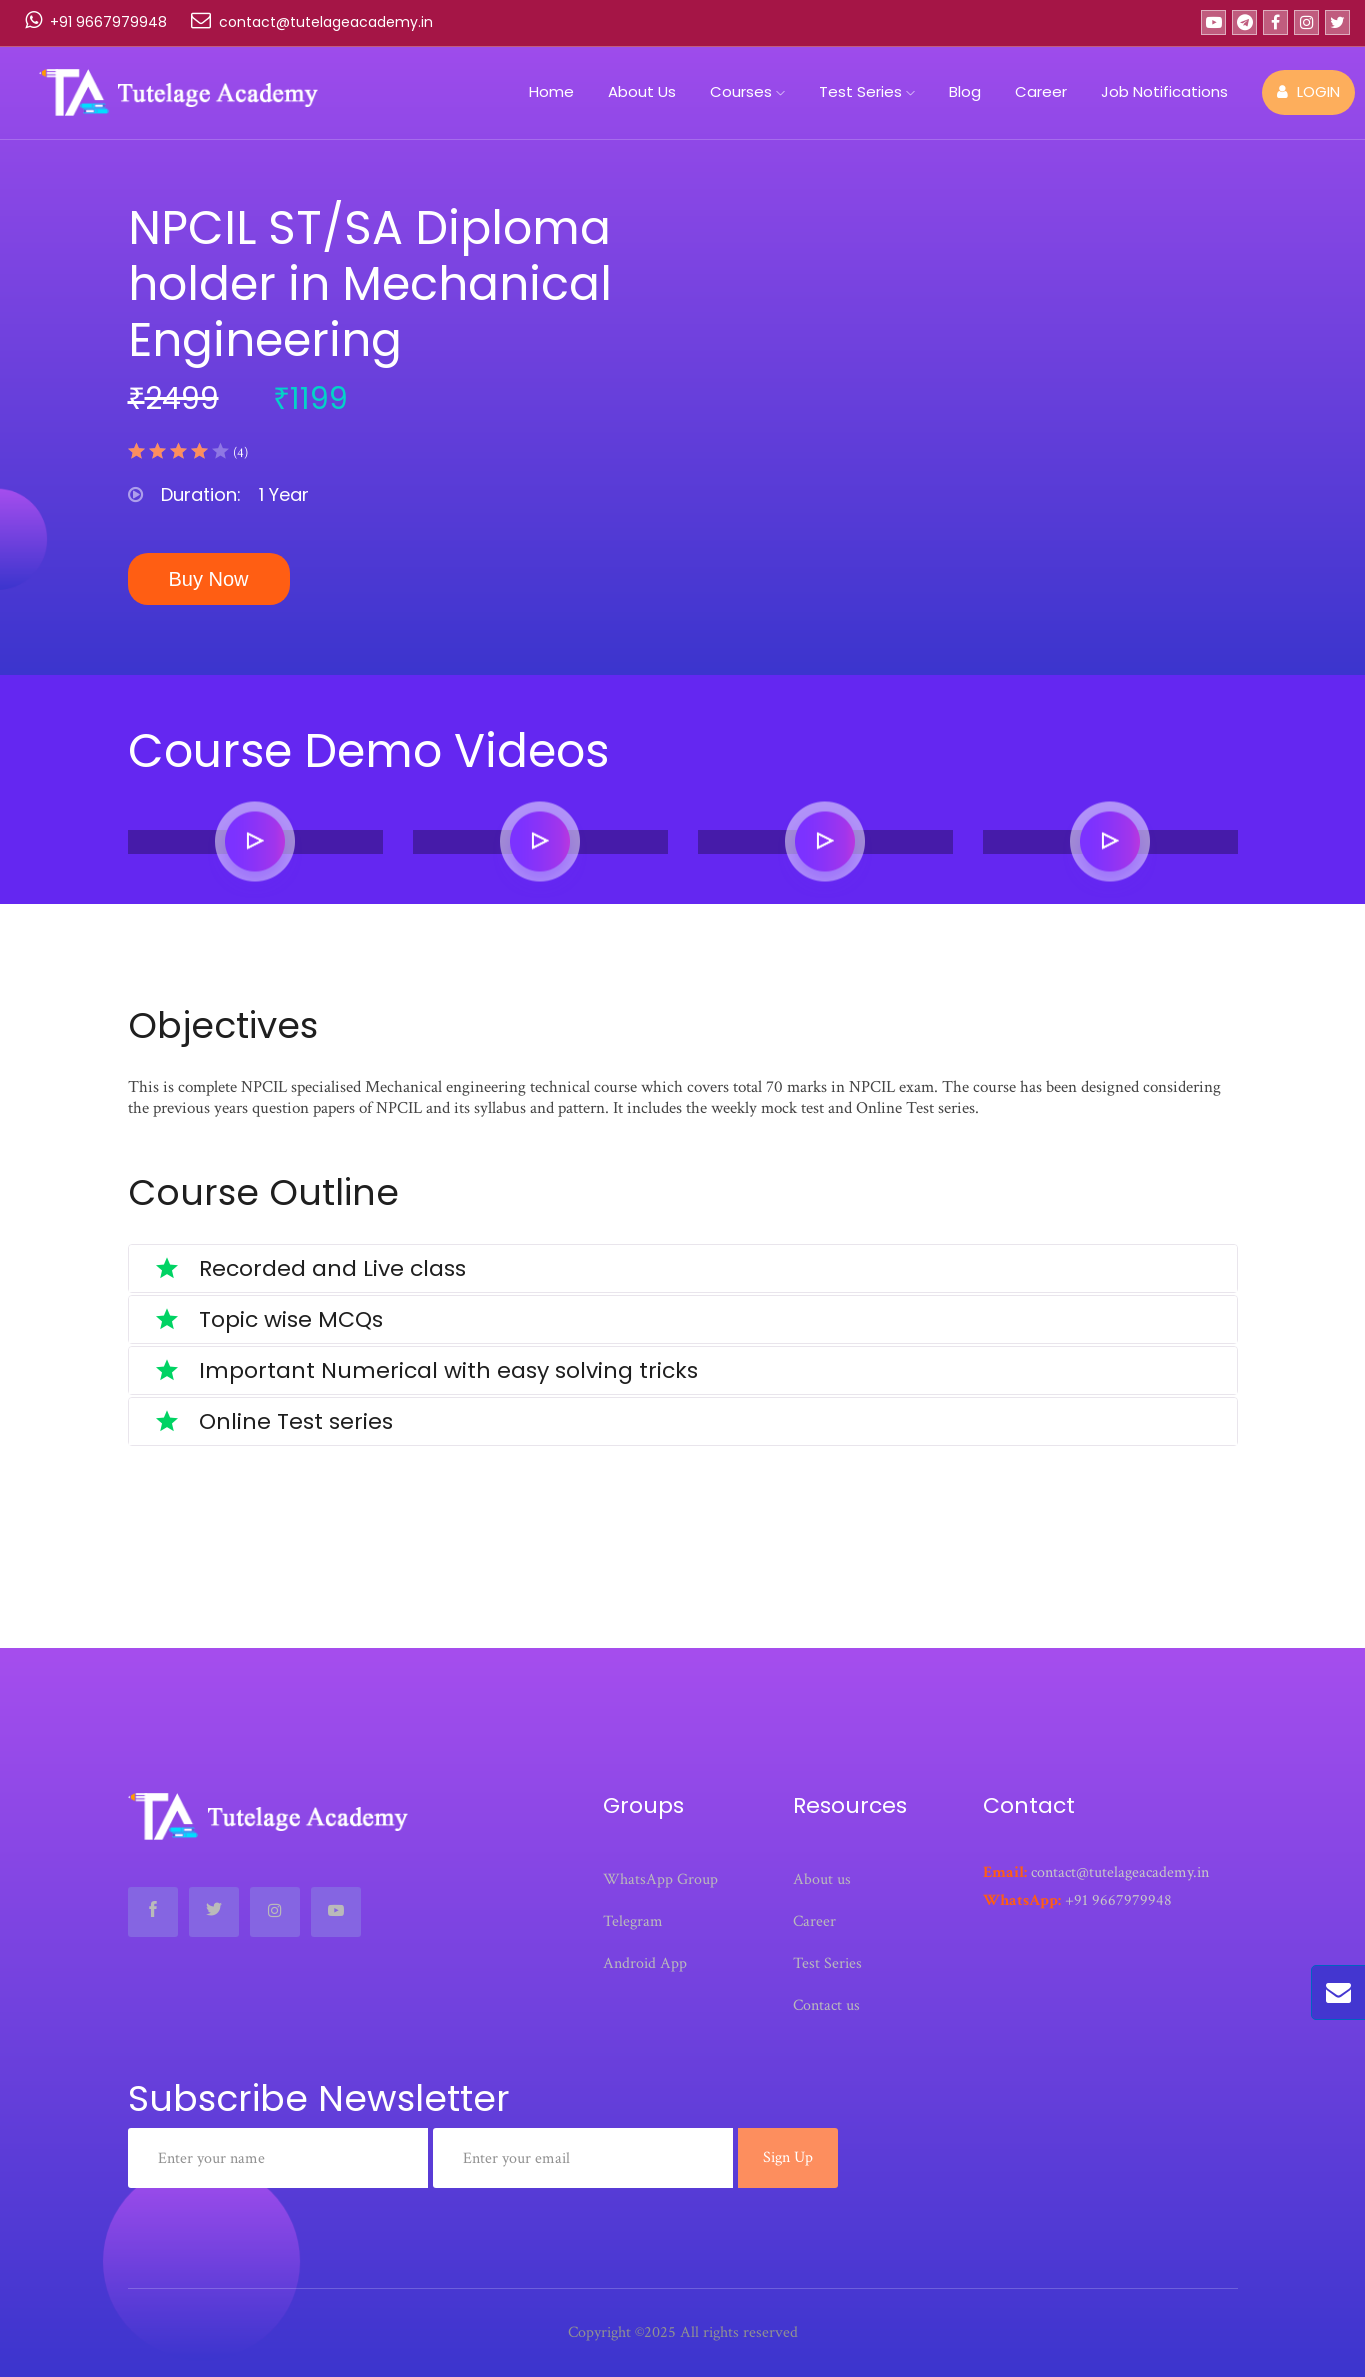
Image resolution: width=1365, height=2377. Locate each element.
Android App (645, 1963)
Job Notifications (1164, 91)
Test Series (867, 91)
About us (822, 1879)
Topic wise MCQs (269, 1319)
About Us (642, 91)
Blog (965, 91)
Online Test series (274, 1421)
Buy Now (209, 579)
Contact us (826, 2005)
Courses (747, 91)
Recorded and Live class (311, 1268)
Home (551, 91)
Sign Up (788, 2157)
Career (1041, 91)
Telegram (633, 1921)
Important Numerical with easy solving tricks (427, 1370)
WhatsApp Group (660, 1879)
